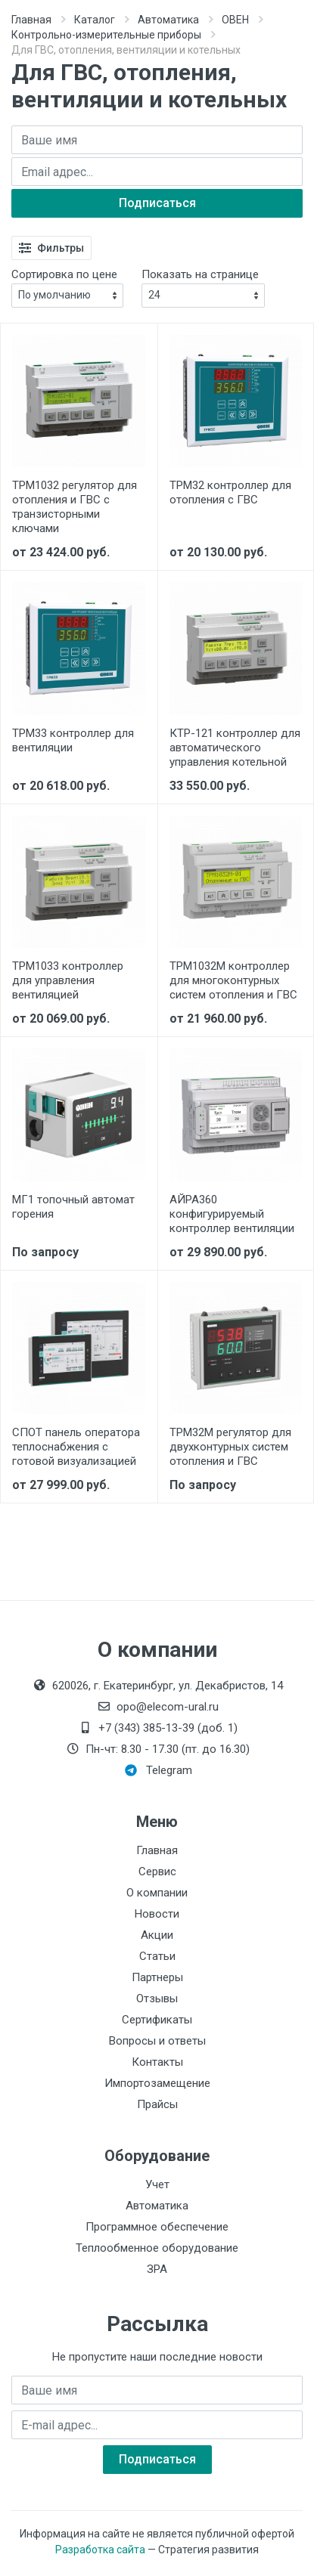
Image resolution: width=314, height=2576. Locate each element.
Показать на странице (200, 274)
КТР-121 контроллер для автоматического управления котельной (234, 747)
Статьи (157, 1956)
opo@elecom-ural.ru (157, 1707)
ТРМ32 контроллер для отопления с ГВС (230, 492)
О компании (157, 1892)
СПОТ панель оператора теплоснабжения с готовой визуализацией (76, 1447)
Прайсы (157, 2104)
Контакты (157, 2062)
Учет (157, 2184)
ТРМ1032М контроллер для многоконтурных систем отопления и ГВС (233, 980)
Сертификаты (157, 2019)
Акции (157, 1935)
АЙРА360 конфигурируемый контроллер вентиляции (231, 1214)
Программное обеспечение (157, 2227)
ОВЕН (235, 20)
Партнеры (157, 1977)
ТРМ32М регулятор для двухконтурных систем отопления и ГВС (230, 1447)
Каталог (94, 20)
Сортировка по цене (64, 274)
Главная (31, 20)
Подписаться (157, 203)
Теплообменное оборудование (157, 2248)
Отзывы (157, 1998)
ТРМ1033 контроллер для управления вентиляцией (67, 980)
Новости (157, 1914)
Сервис (157, 1871)
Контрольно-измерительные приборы (106, 35)
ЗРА (157, 2269)
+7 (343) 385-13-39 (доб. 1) (157, 1728)
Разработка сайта (100, 2549)
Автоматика (168, 20)
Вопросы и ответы (157, 2041)
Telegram (158, 1770)
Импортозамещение (157, 2083)
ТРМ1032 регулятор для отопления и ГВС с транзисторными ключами (74, 506)
